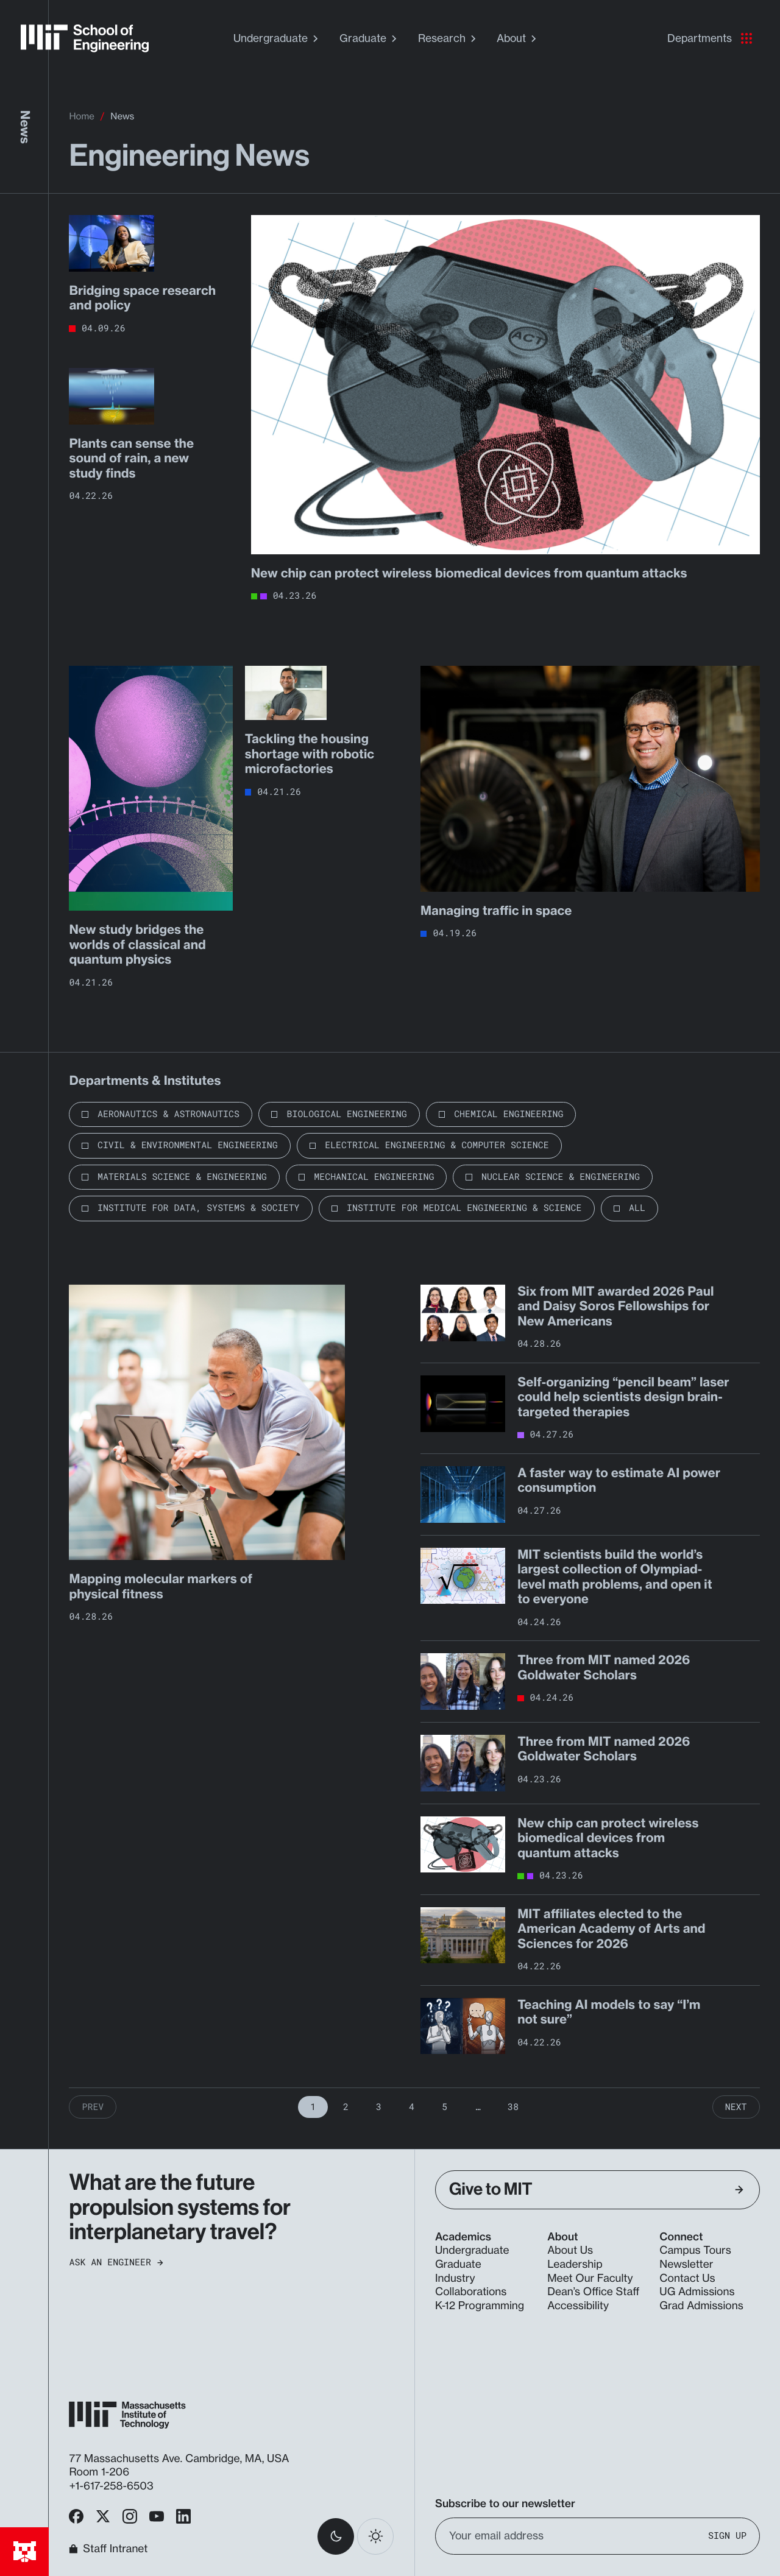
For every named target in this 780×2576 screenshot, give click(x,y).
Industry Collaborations (470, 2285)
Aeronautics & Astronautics (168, 1114)
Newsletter (686, 2264)
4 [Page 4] (411, 2107)
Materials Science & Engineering (182, 1177)
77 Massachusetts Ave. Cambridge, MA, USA (180, 2458)
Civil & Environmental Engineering (188, 1145)
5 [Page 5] (444, 2107)
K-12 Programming (479, 2305)
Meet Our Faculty (590, 2278)
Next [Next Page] (736, 2107)
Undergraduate (277, 38)
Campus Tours (695, 2250)
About (518, 38)
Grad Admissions (701, 2305)
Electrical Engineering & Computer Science (437, 1145)
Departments (709, 38)
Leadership (574, 2264)
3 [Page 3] (378, 2107)
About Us (570, 2250)
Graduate (369, 38)
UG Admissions (696, 2291)
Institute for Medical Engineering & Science (464, 1208)
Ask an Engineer (116, 2262)
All (637, 1208)
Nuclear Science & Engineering (560, 1177)
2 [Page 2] (346, 2107)
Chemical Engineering (508, 1114)
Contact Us (687, 2278)
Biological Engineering (346, 1114)
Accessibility (578, 2305)
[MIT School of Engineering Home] (85, 38)
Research (448, 38)
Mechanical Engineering (374, 1177)
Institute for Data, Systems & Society (199, 1208)
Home (81, 116)
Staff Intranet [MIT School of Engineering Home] (108, 2549)
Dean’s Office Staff (593, 2291)
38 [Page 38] (513, 2107)
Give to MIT (596, 2189)
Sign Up (727, 2536)
